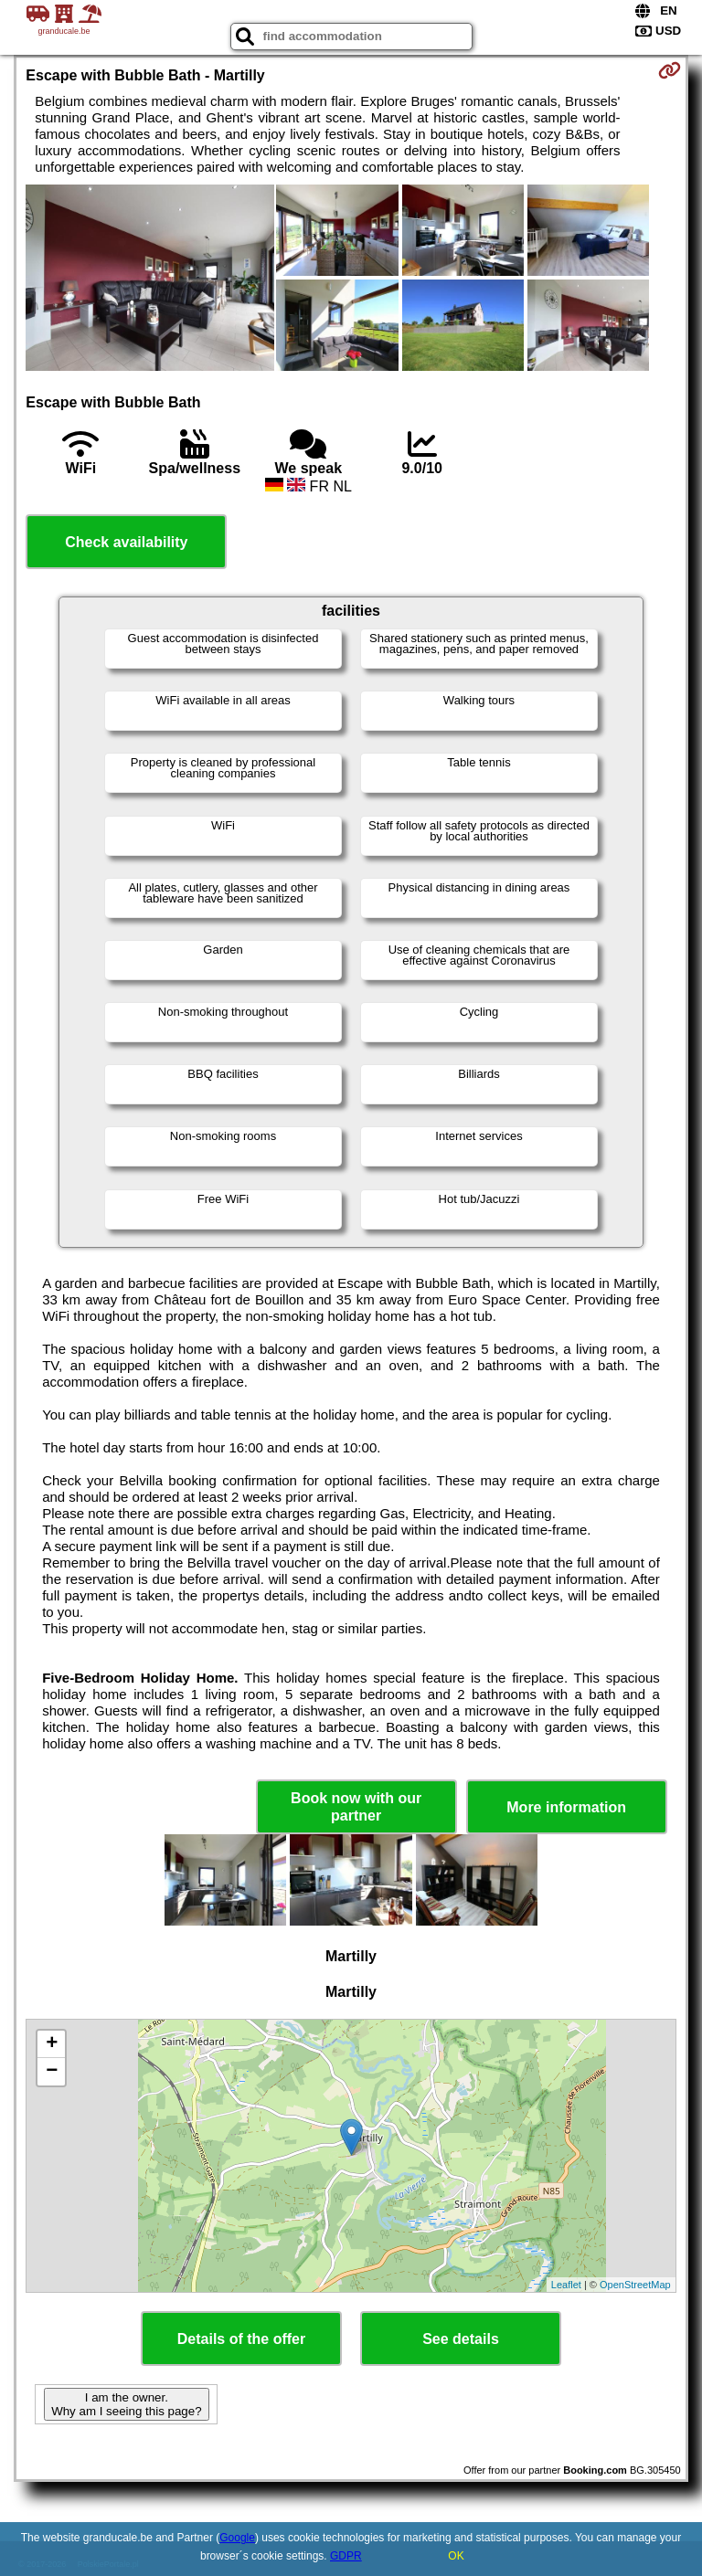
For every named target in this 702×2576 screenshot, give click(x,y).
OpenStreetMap (635, 2284)
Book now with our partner (356, 1806)
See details (460, 2339)
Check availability (126, 542)
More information (566, 1807)
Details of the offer (241, 2339)
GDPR (346, 2556)
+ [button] (52, 2044)
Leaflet (566, 2284)
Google (237, 2537)
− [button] (52, 2071)
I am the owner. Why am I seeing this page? (126, 2404)
